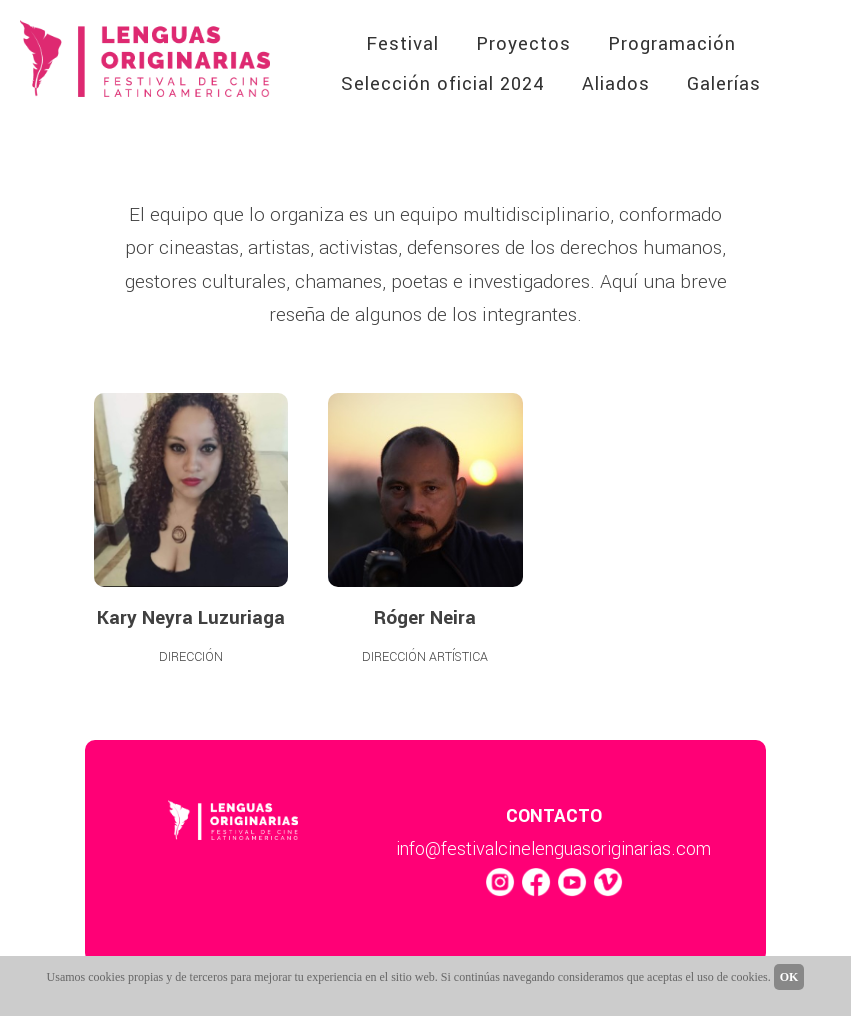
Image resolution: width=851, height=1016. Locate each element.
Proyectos (523, 44)
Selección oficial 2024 (443, 84)
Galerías (724, 84)
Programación (672, 44)
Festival (402, 44)
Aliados (616, 84)
